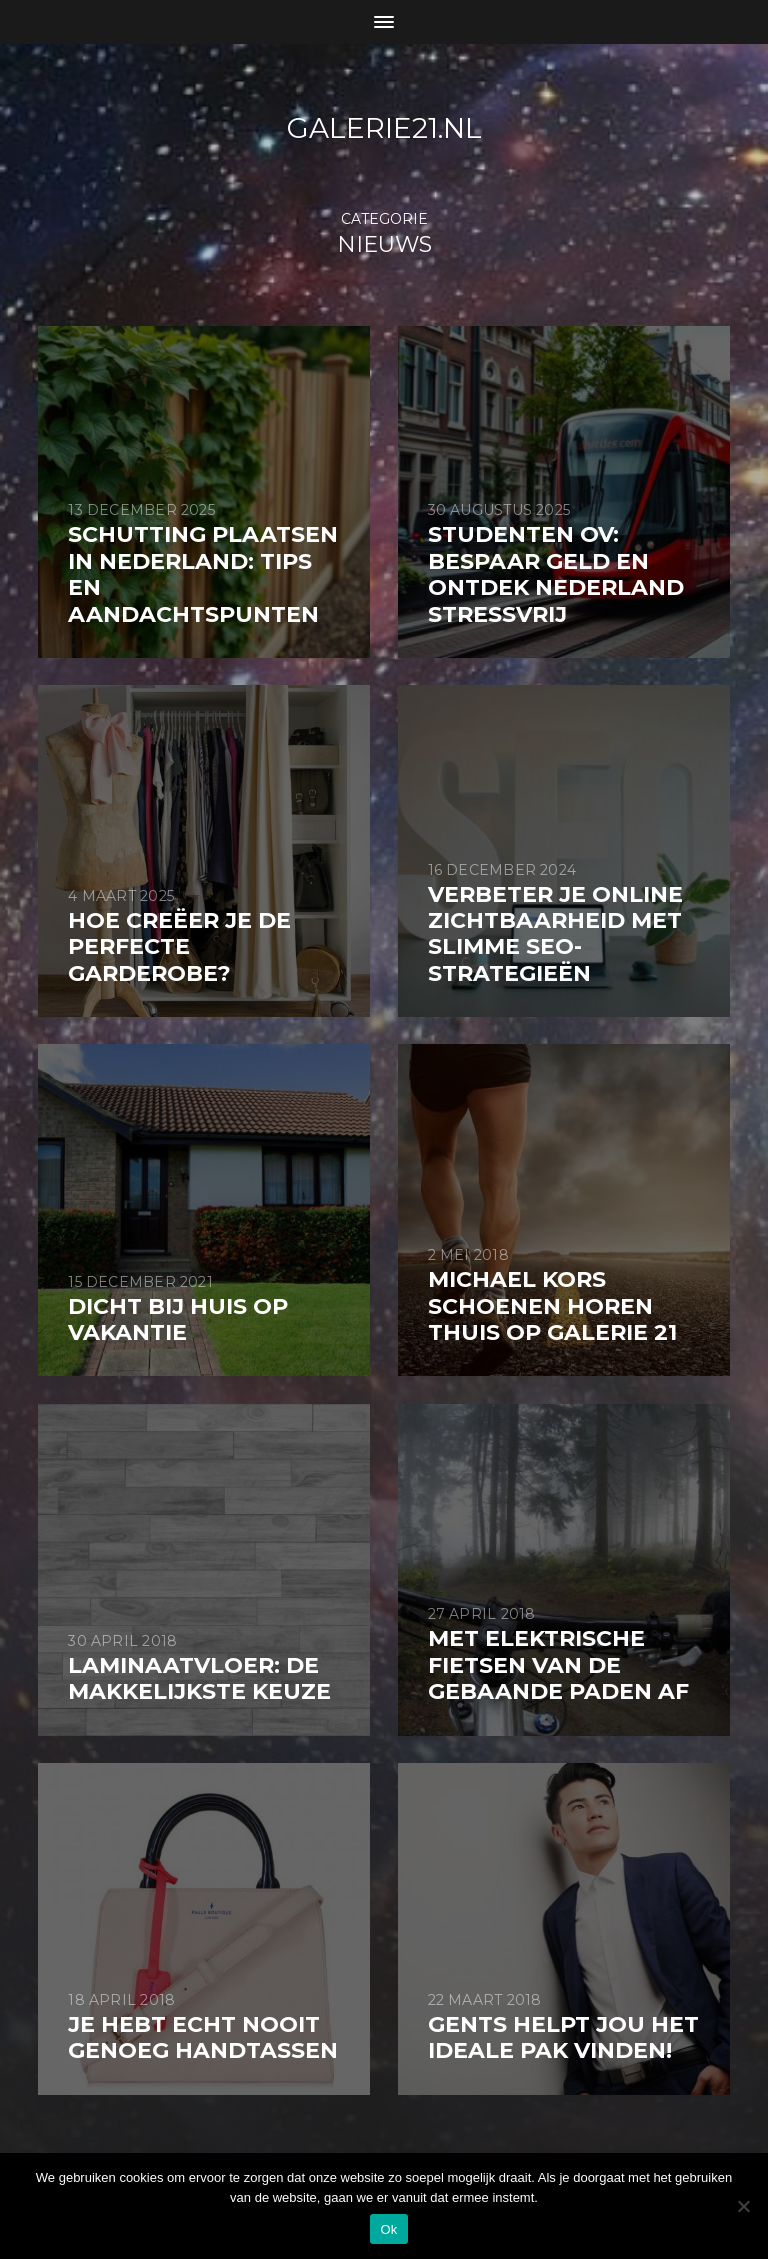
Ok (388, 2229)
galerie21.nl (384, 128)
